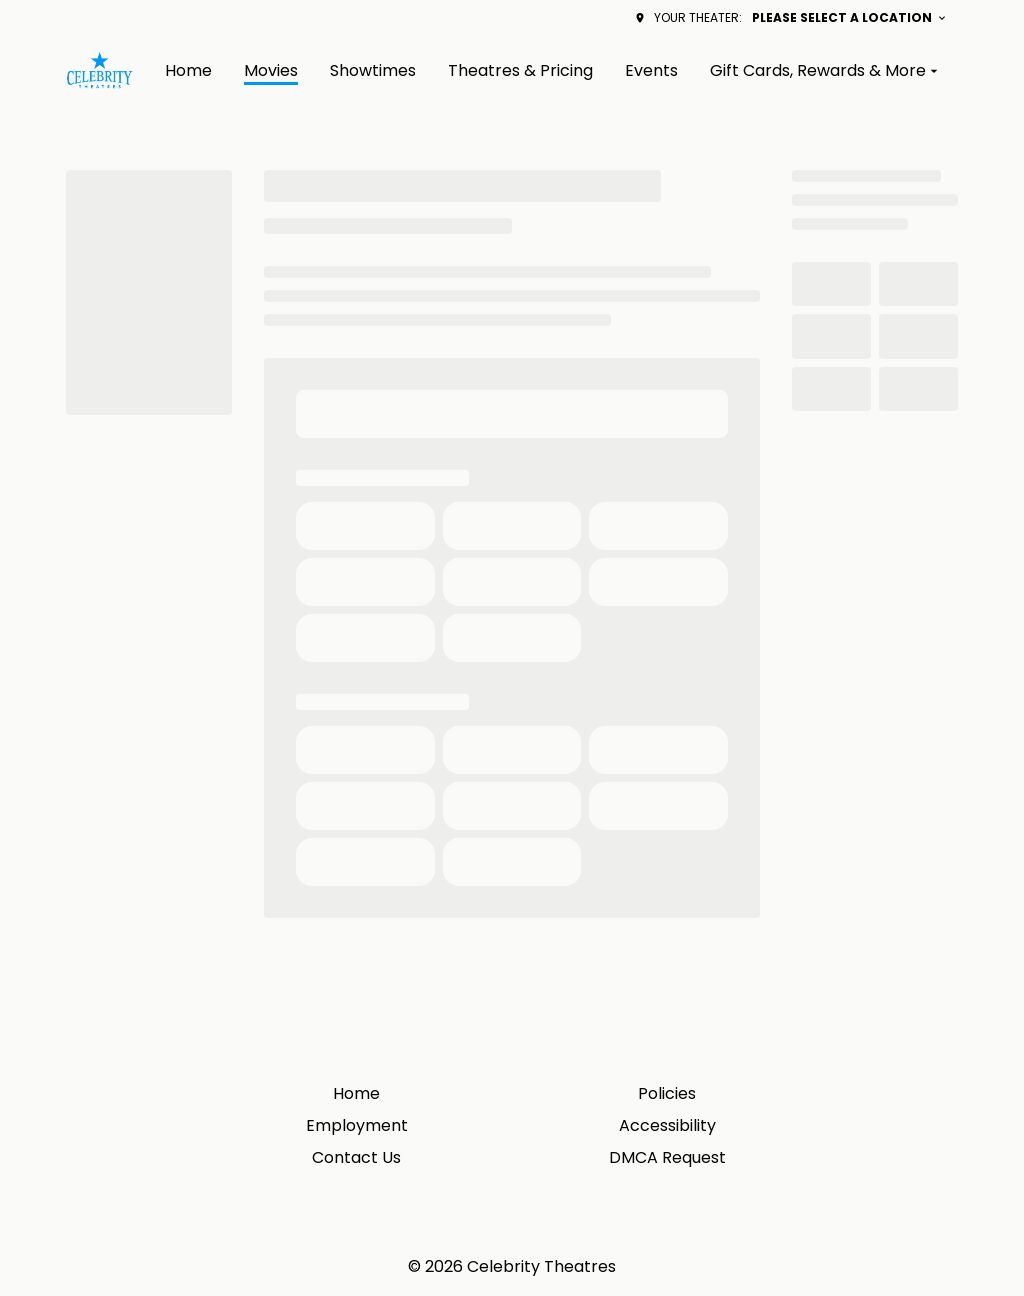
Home (356, 1093)
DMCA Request (667, 1157)
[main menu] (553, 71)
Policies (667, 1093)
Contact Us (356, 1157)
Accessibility (667, 1125)
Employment (357, 1125)
